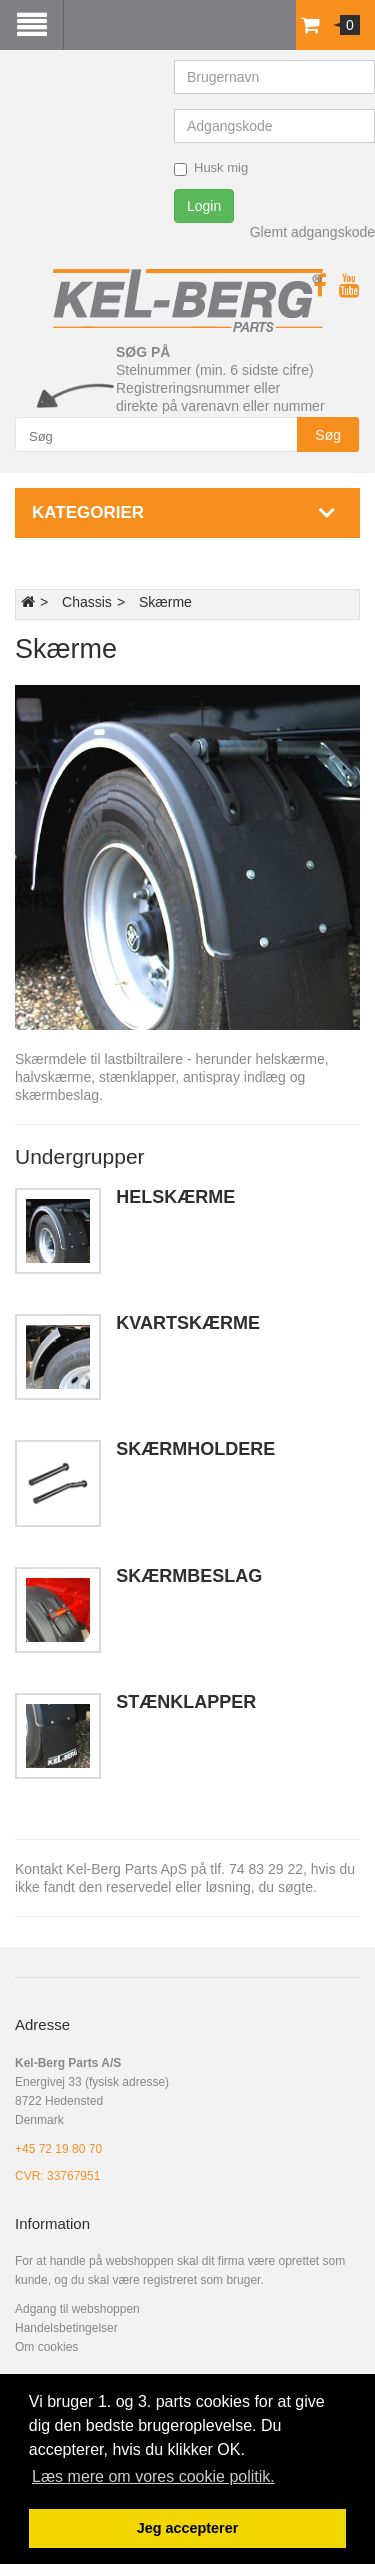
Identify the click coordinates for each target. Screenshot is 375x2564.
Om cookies (46, 2347)
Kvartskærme (188, 1323)
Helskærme (175, 1197)
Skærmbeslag (189, 1576)
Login (204, 206)
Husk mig (211, 168)
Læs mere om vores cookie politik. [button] (153, 2476)
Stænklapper (186, 1702)
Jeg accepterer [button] (188, 2528)
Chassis (87, 602)
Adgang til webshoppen (77, 2309)
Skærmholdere (195, 1449)
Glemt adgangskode (312, 232)
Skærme (165, 602)
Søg (328, 435)
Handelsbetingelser (66, 2328)
